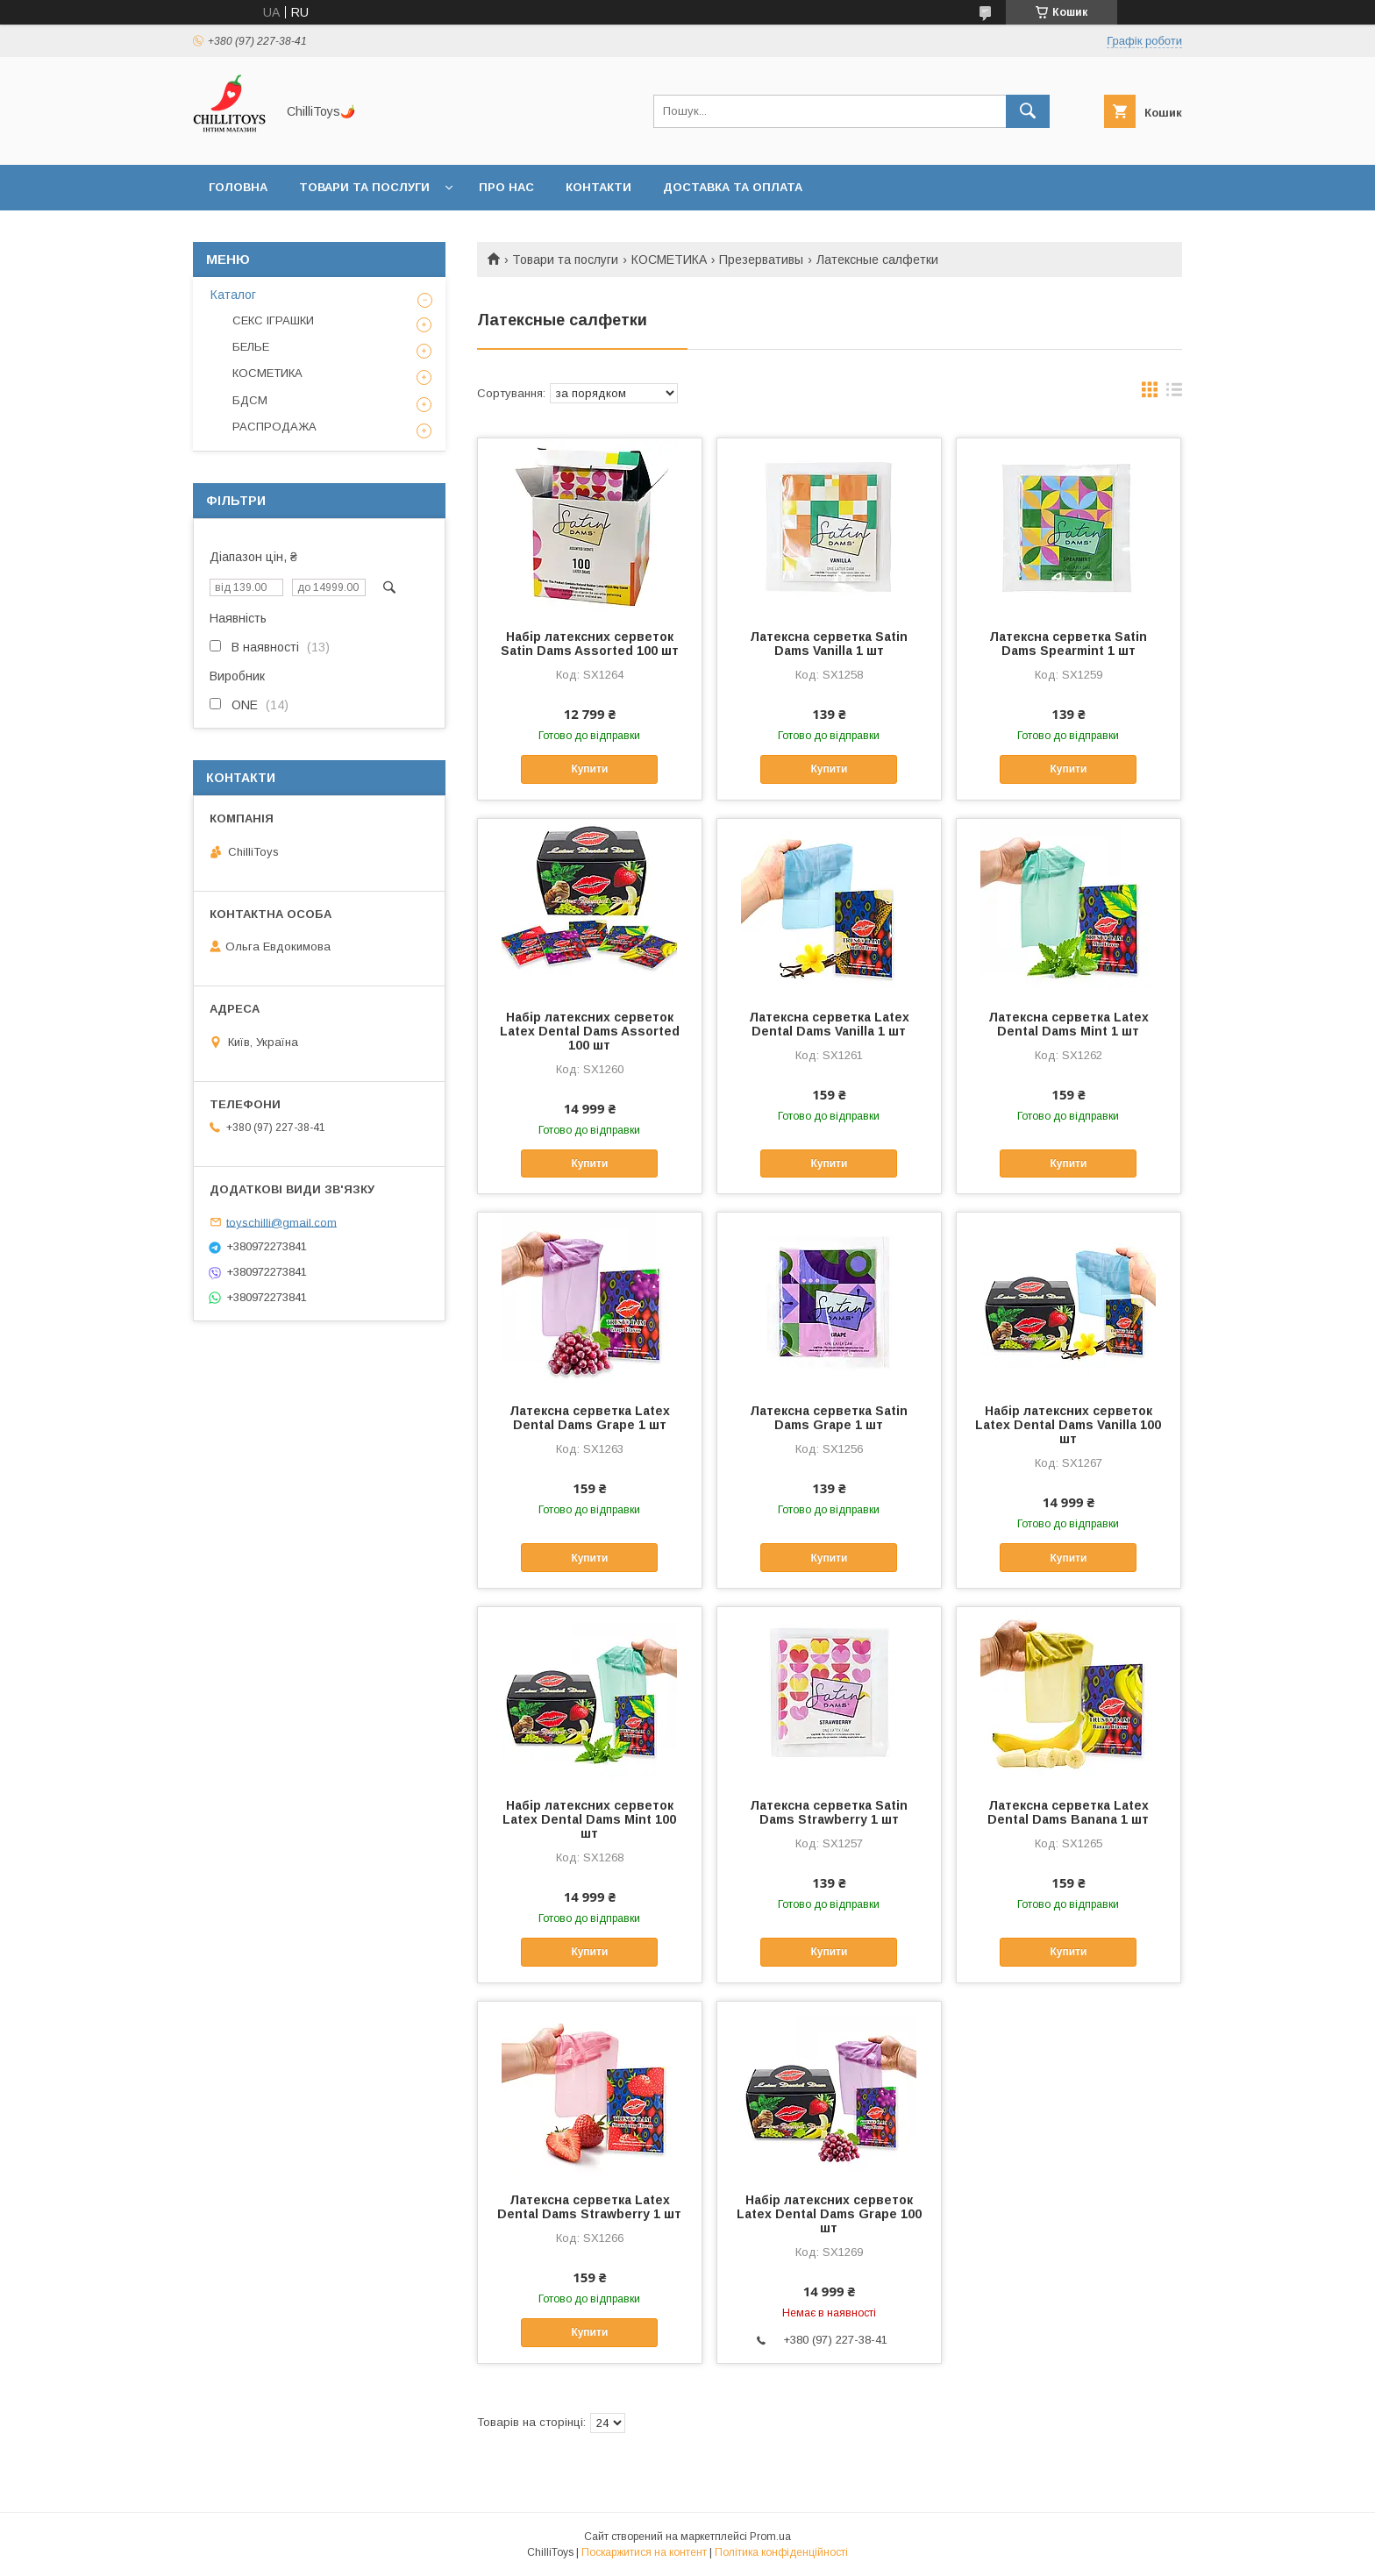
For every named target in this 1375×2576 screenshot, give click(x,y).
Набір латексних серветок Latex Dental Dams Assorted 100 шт (590, 1031)
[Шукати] (1028, 111)
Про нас (506, 187)
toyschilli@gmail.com (281, 1221)
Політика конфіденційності (781, 2552)
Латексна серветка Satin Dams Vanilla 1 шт (829, 644)
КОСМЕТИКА (669, 260)
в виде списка (1174, 393)
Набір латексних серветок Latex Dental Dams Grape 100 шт (829, 2214)
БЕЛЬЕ (250, 346)
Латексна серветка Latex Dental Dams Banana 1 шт (1068, 1812)
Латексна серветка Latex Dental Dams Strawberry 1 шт (589, 2207)
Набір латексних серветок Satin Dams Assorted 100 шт (590, 644)
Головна (238, 187)
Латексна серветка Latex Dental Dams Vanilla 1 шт (829, 1024)
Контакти (598, 187)
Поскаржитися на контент (644, 2552)
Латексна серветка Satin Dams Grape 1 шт (829, 1418)
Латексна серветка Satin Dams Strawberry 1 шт (829, 1812)
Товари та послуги (364, 187)
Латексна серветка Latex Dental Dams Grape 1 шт (589, 1418)
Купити (589, 769)
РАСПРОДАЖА (274, 426)
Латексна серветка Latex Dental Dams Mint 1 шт (1068, 1024)
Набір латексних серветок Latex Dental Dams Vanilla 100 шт (1068, 1425)
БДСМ (249, 400)
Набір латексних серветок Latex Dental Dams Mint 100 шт (589, 1819)
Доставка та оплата (732, 187)
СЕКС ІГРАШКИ (273, 320)
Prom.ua (770, 2536)
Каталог (233, 295)
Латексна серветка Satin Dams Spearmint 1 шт (1068, 644)
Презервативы (761, 260)
